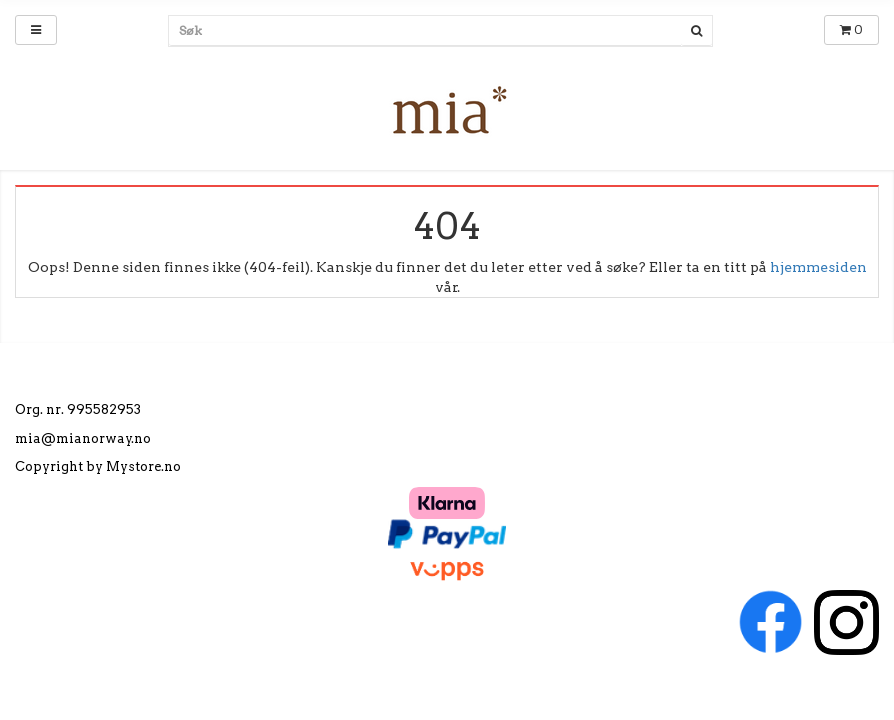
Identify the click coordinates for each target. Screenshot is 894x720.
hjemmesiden (818, 267)
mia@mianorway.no (83, 438)
